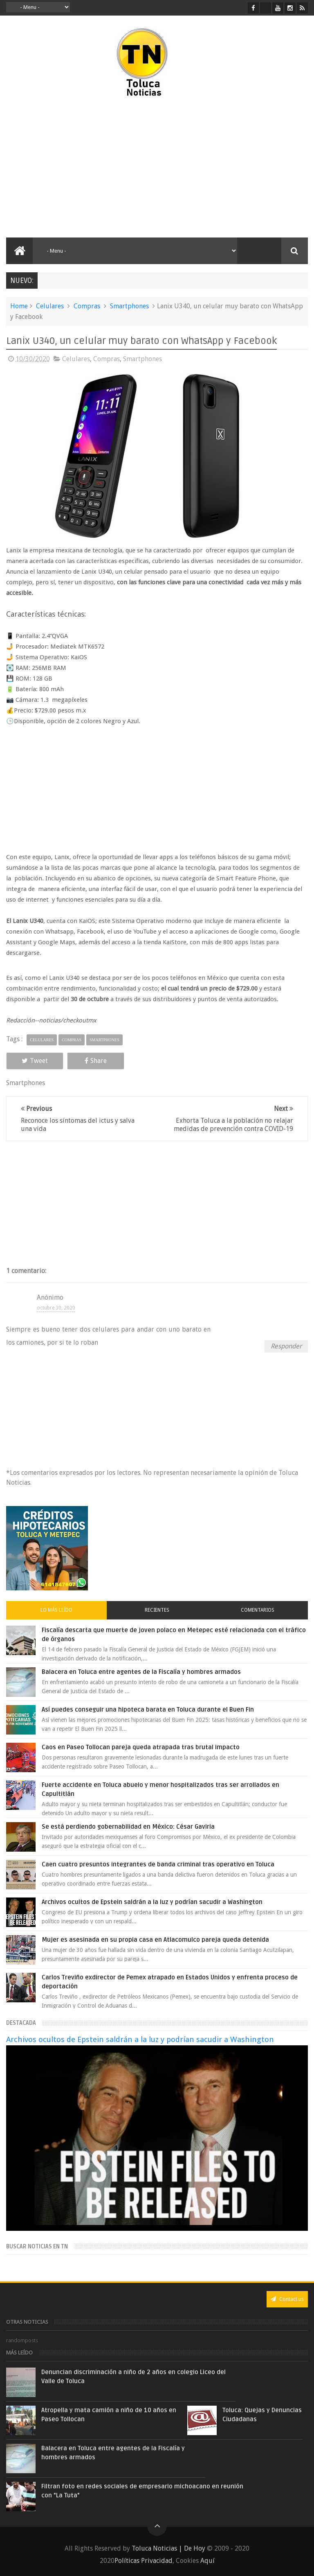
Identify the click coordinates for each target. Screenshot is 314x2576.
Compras (87, 306)
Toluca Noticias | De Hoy (168, 2548)
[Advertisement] (77, 168)
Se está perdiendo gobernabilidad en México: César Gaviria (128, 1826)
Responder (286, 1346)
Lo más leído (56, 1610)
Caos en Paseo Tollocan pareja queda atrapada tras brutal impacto (141, 1747)
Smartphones (129, 306)
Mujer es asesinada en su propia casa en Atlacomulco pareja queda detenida (155, 1939)
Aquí (207, 2561)
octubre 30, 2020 (56, 1308)
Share (96, 1061)
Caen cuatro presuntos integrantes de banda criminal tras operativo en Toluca (158, 1864)
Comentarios (257, 1610)
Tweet (35, 1061)
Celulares (50, 306)
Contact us (287, 2299)
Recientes (157, 1610)
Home (19, 306)
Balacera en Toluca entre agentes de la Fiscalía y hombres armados (141, 1672)
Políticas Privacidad (143, 2561)
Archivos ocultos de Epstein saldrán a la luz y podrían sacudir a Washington (152, 1902)
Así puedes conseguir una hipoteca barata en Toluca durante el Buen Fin (148, 1709)
